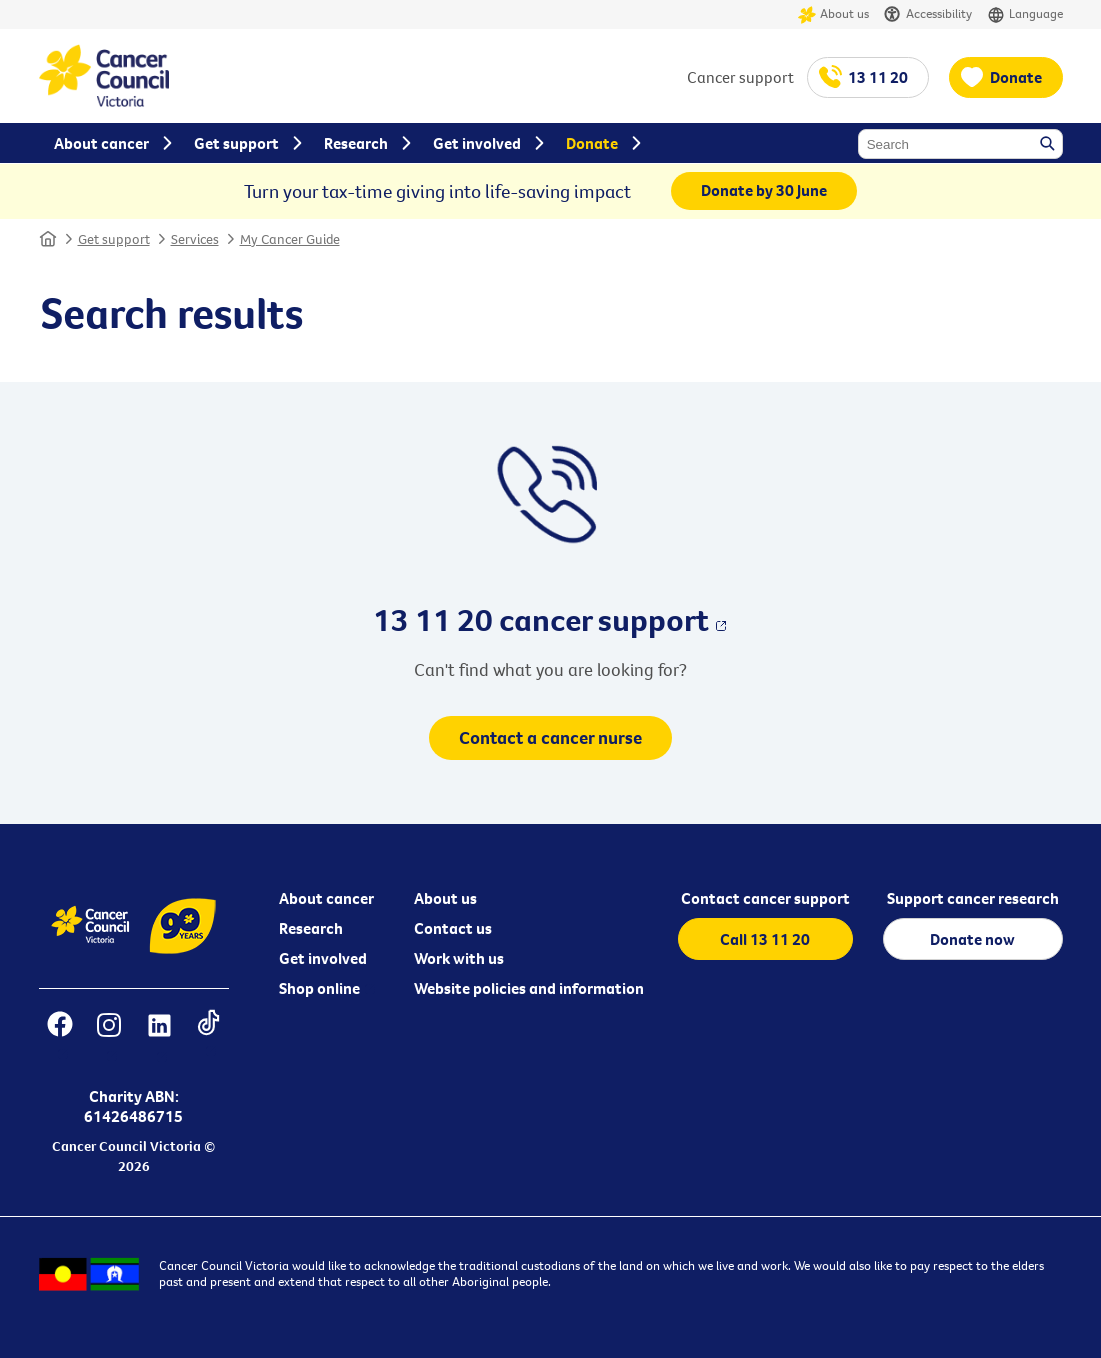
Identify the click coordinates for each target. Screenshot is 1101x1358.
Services (195, 239)
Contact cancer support (765, 898)
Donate (1016, 77)
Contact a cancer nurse (550, 737)
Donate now (972, 939)
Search (1049, 145)
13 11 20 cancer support (541, 619)
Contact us (453, 928)
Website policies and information (529, 988)
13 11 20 (878, 77)
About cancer (326, 898)
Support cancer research (973, 898)
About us (833, 14)
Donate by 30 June (764, 190)
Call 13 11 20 (765, 939)
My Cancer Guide (290, 239)
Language (1025, 14)
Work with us (459, 958)
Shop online (319, 988)
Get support (114, 239)
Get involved (323, 958)
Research (311, 928)
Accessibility (928, 14)
